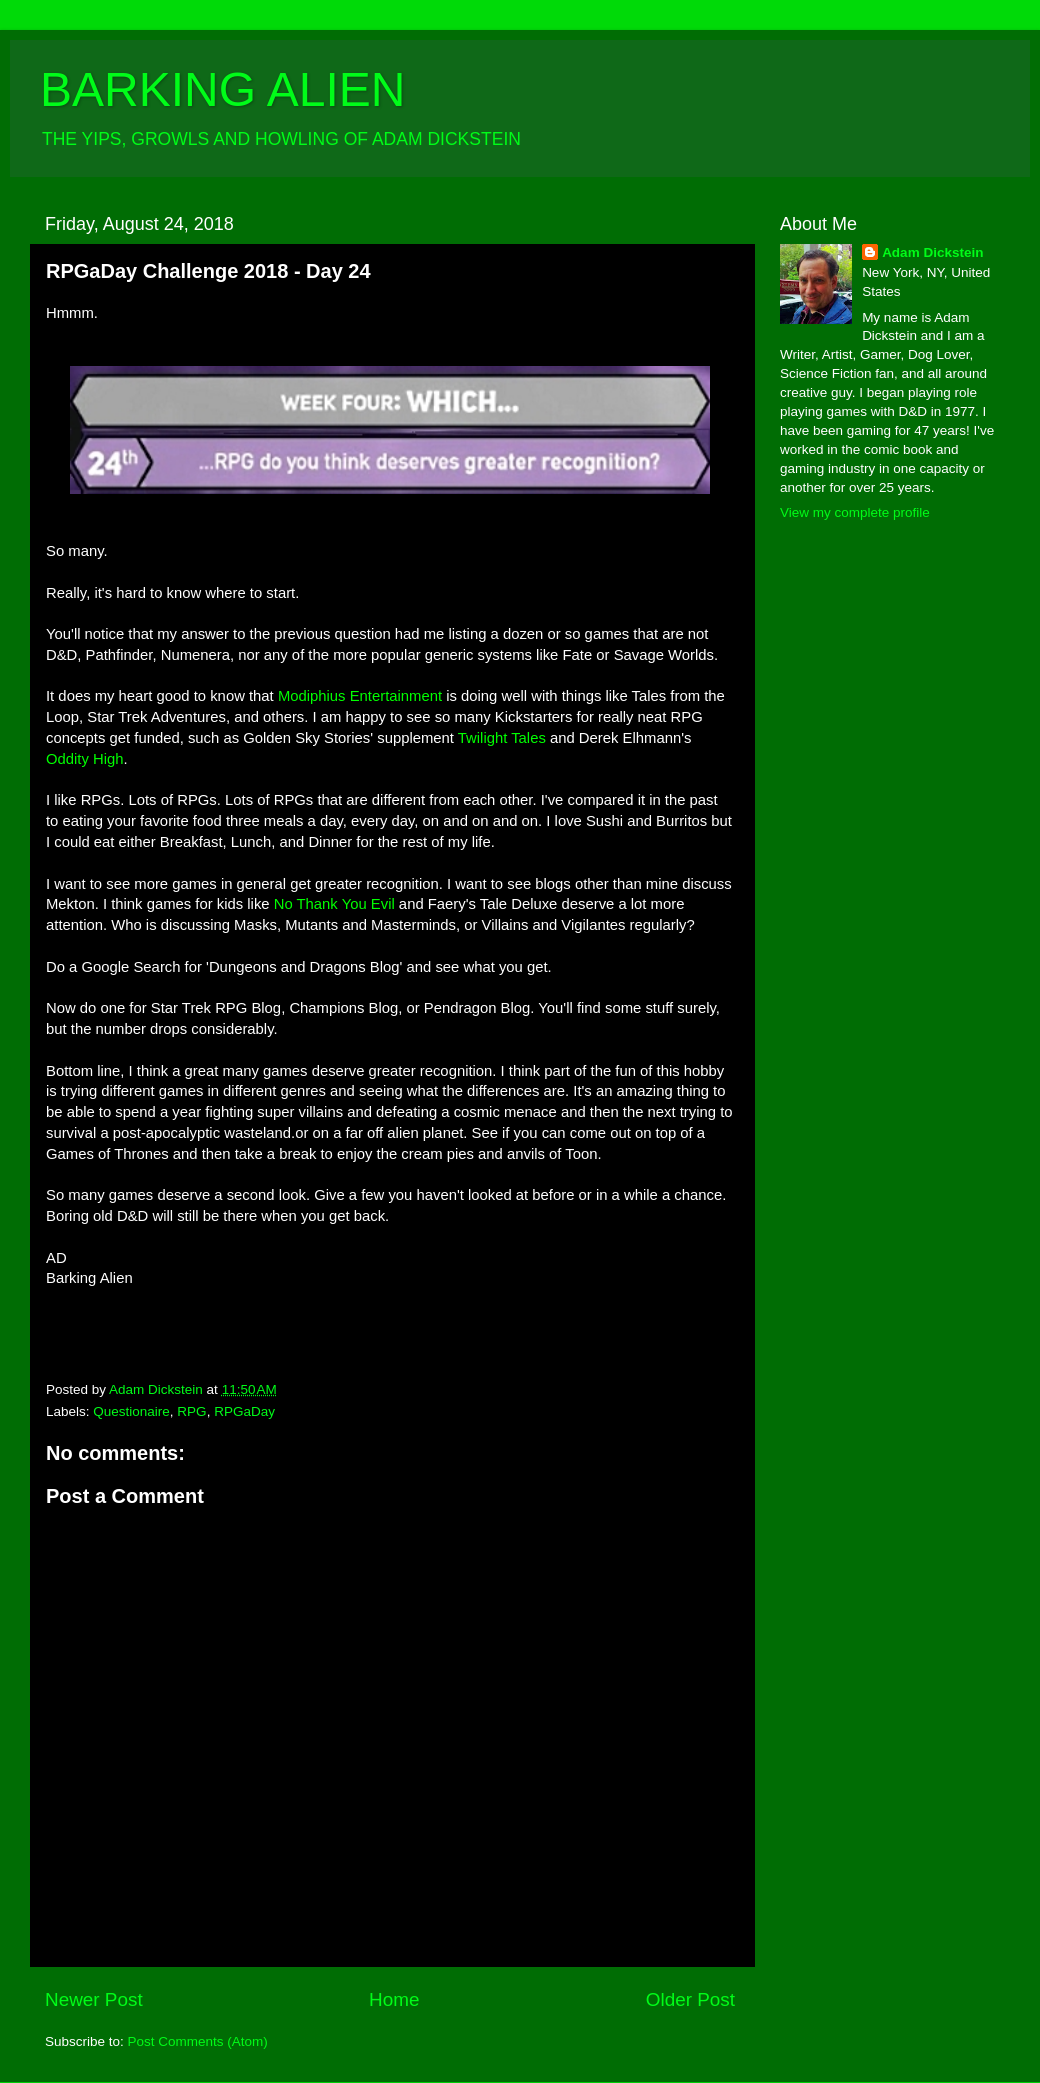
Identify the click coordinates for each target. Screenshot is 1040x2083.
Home (394, 1999)
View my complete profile (855, 512)
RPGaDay (244, 1411)
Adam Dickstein (932, 252)
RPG (191, 1411)
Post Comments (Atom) (198, 2041)
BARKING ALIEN (222, 89)
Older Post (690, 1999)
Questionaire (131, 1411)
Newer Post (94, 1999)
